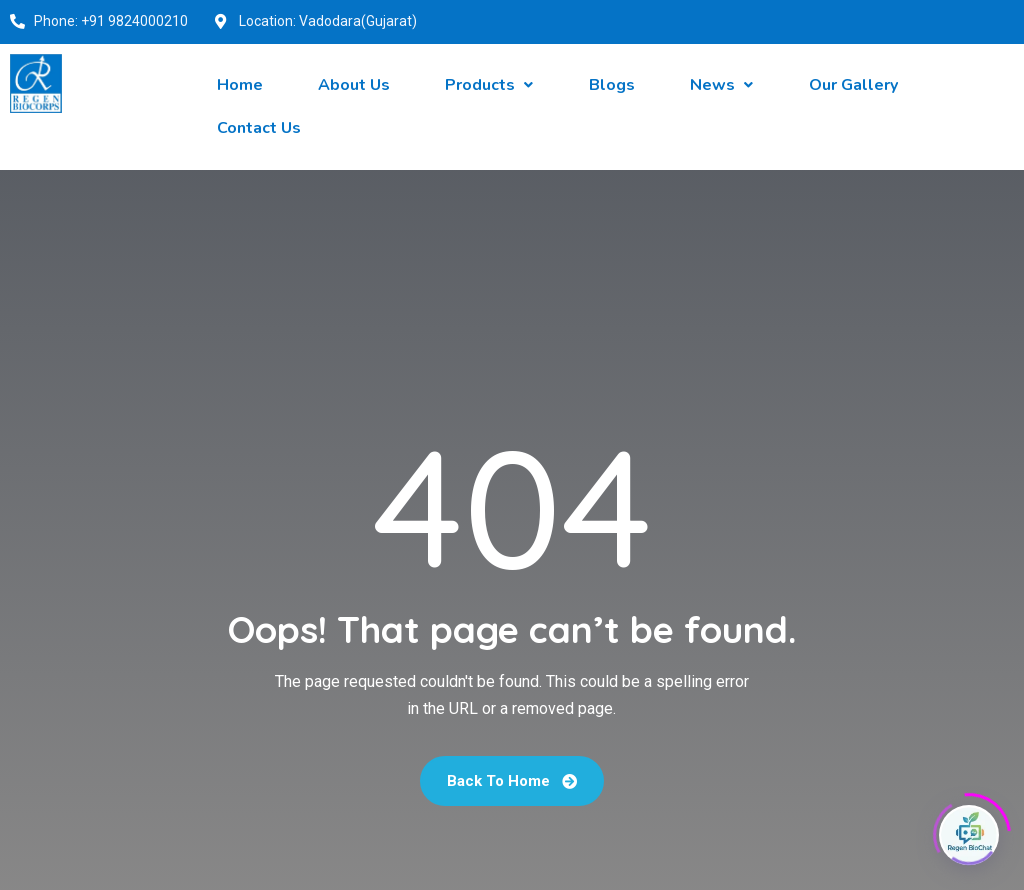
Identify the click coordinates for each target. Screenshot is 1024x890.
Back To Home (512, 781)
